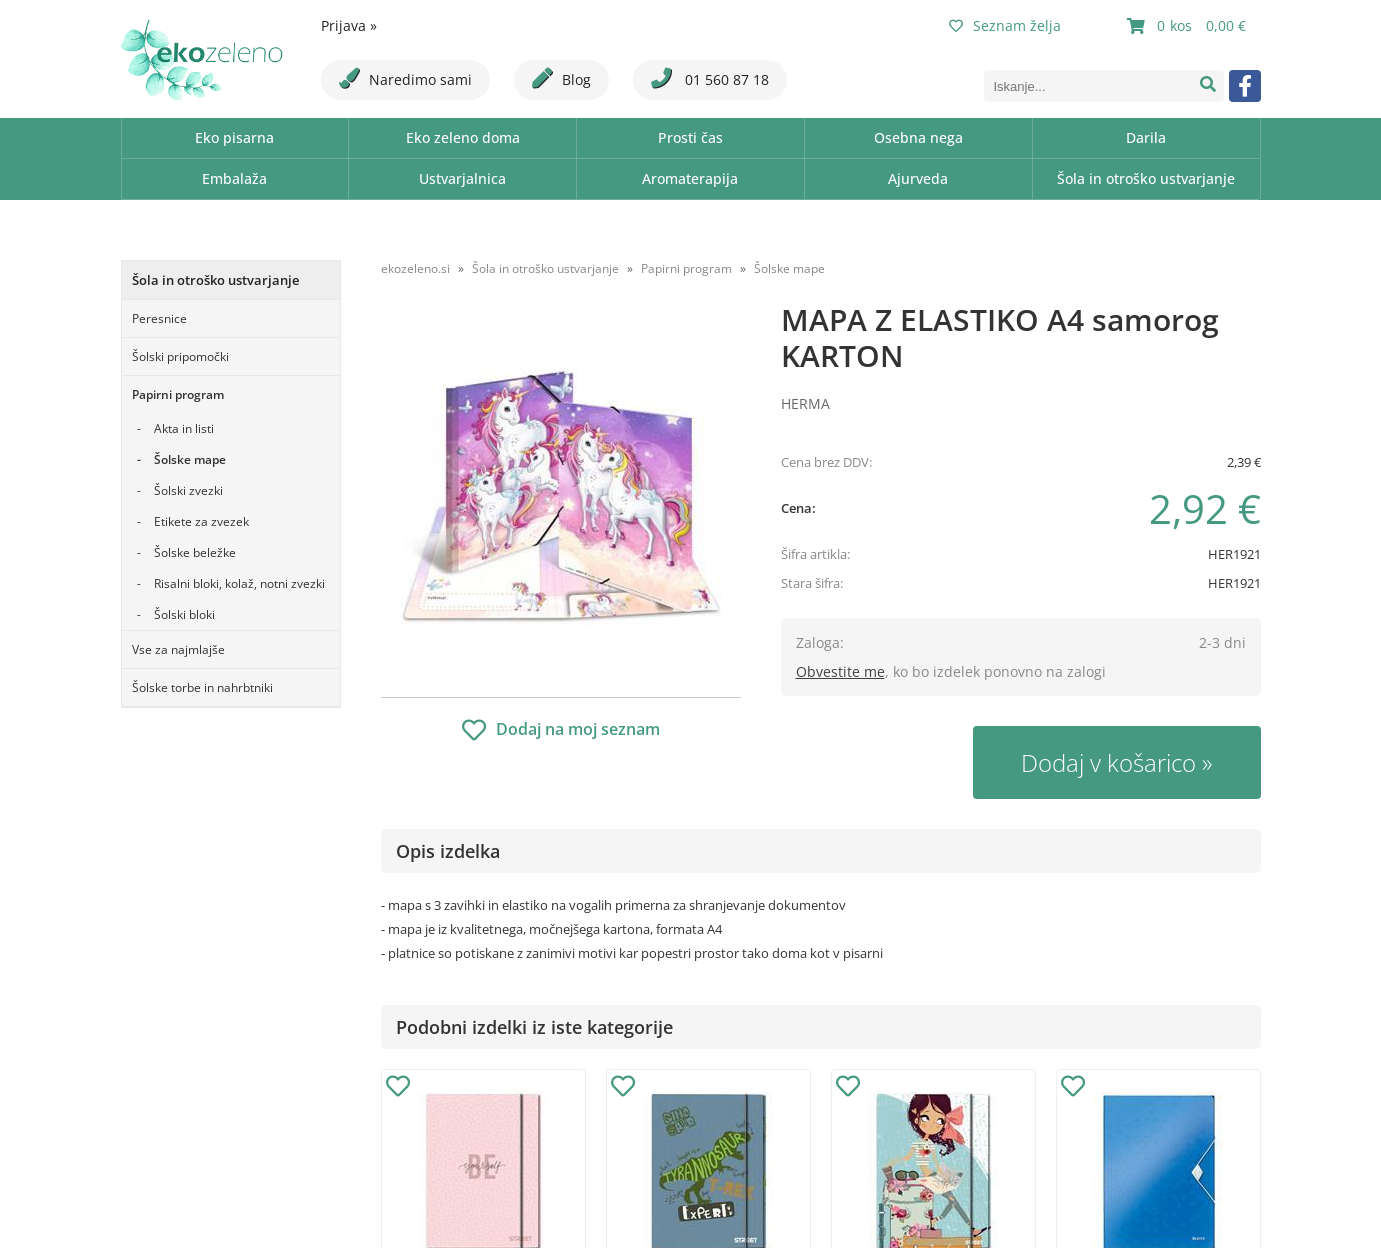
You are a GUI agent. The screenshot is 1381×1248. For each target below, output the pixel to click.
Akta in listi (184, 428)
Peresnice (159, 318)
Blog (561, 78)
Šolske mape (190, 459)
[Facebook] (1245, 86)
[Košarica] (1189, 26)
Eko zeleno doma (463, 137)
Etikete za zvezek (201, 521)
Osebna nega (918, 137)
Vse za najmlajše (178, 649)
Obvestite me (840, 671)
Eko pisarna (234, 137)
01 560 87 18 (710, 78)
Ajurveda (918, 178)
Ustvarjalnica (462, 178)
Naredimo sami (405, 78)
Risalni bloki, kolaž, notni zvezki (239, 583)
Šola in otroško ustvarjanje (1146, 178)
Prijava (349, 25)
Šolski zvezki (188, 490)
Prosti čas (690, 137)
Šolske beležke (195, 552)
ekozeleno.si (415, 268)
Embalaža (234, 178)
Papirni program (178, 394)
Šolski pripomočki (180, 356)
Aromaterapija (690, 178)
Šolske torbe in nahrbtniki (202, 687)
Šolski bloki (184, 614)
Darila (1146, 137)
